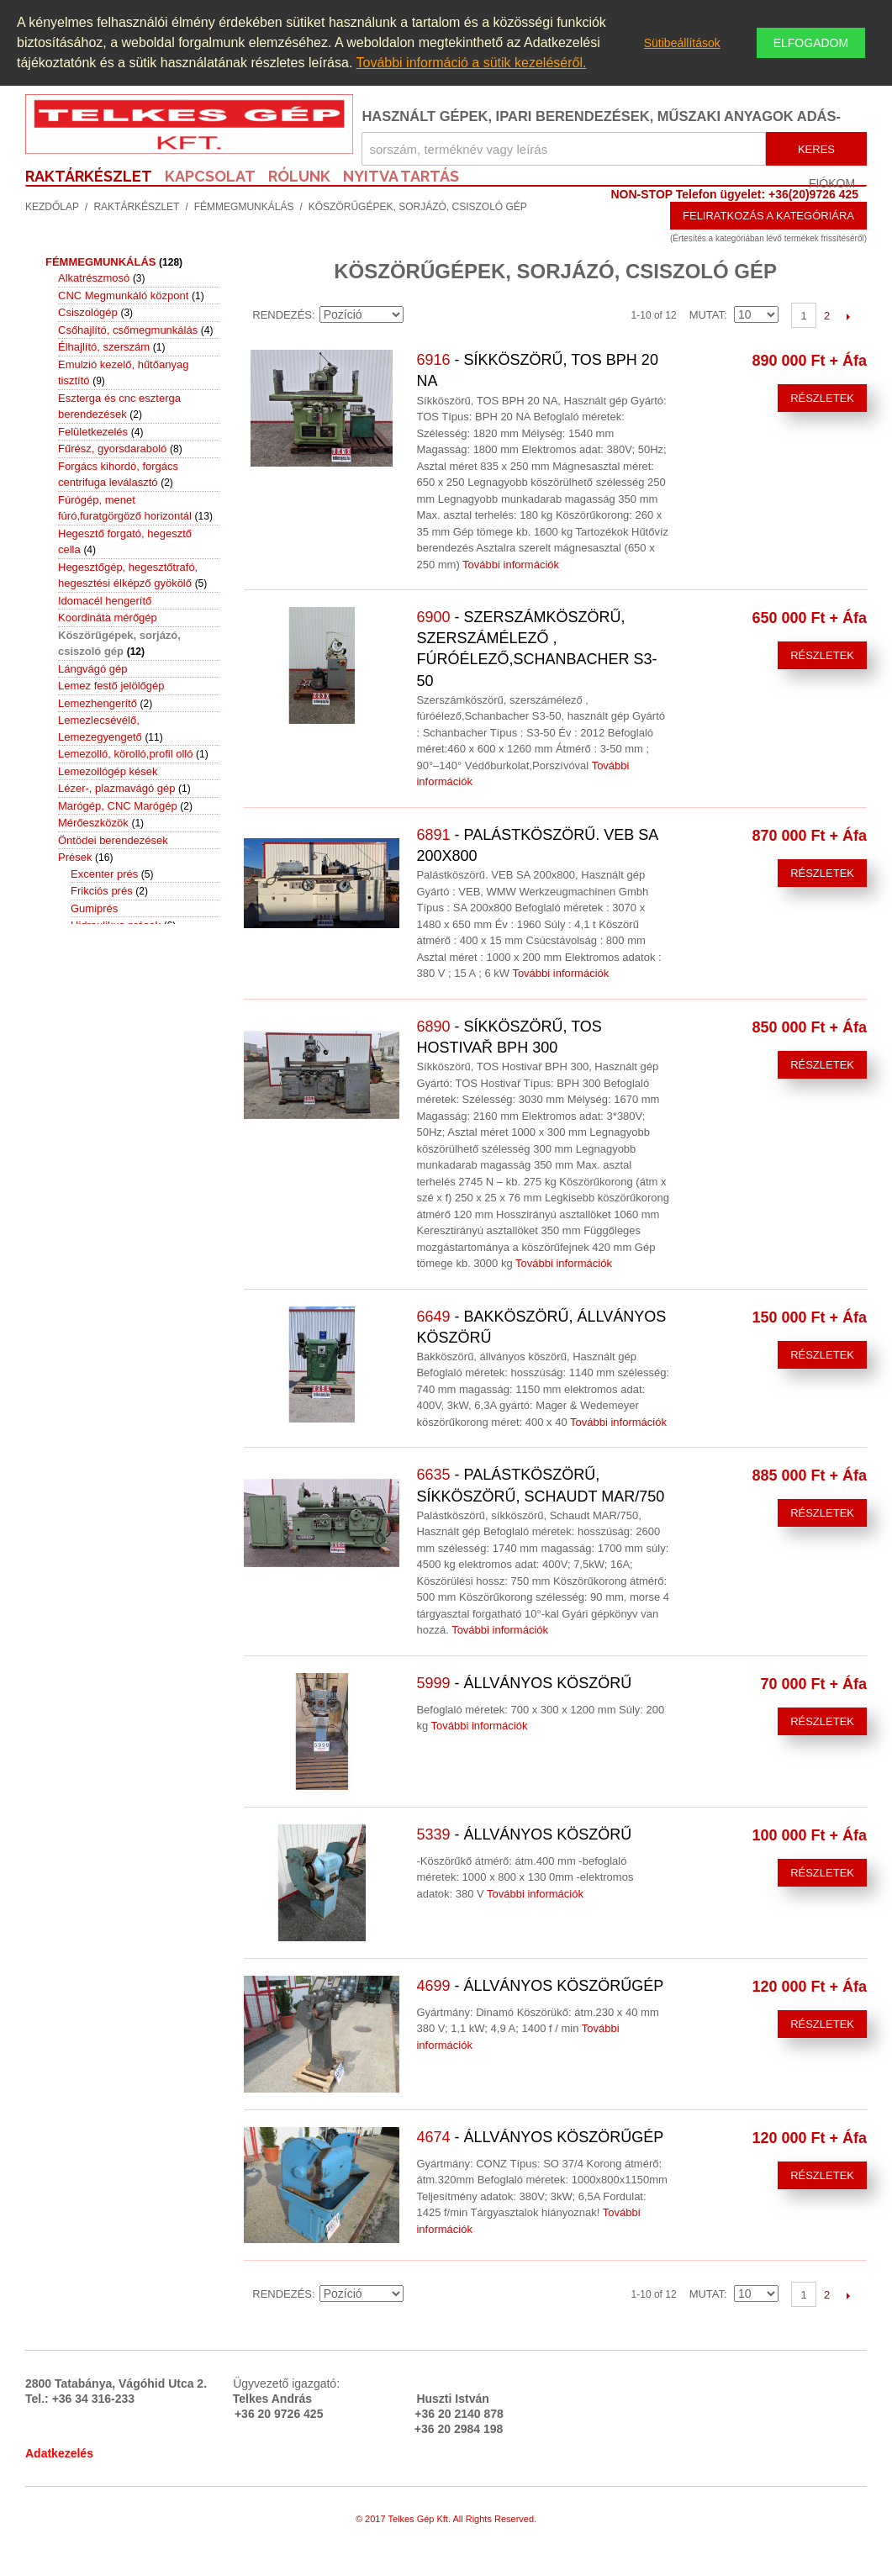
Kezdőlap (52, 207)
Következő (847, 316)
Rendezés (282, 315)
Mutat (706, 315)
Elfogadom (810, 43)
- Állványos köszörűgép (539, 1985)
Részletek (822, 398)
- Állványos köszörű (523, 1683)
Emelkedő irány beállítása (418, 315)
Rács (473, 315)
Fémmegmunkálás (244, 207)
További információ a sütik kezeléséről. (471, 62)
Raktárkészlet (136, 207)
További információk (510, 564)
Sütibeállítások (682, 43)
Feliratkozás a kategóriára (768, 215)
